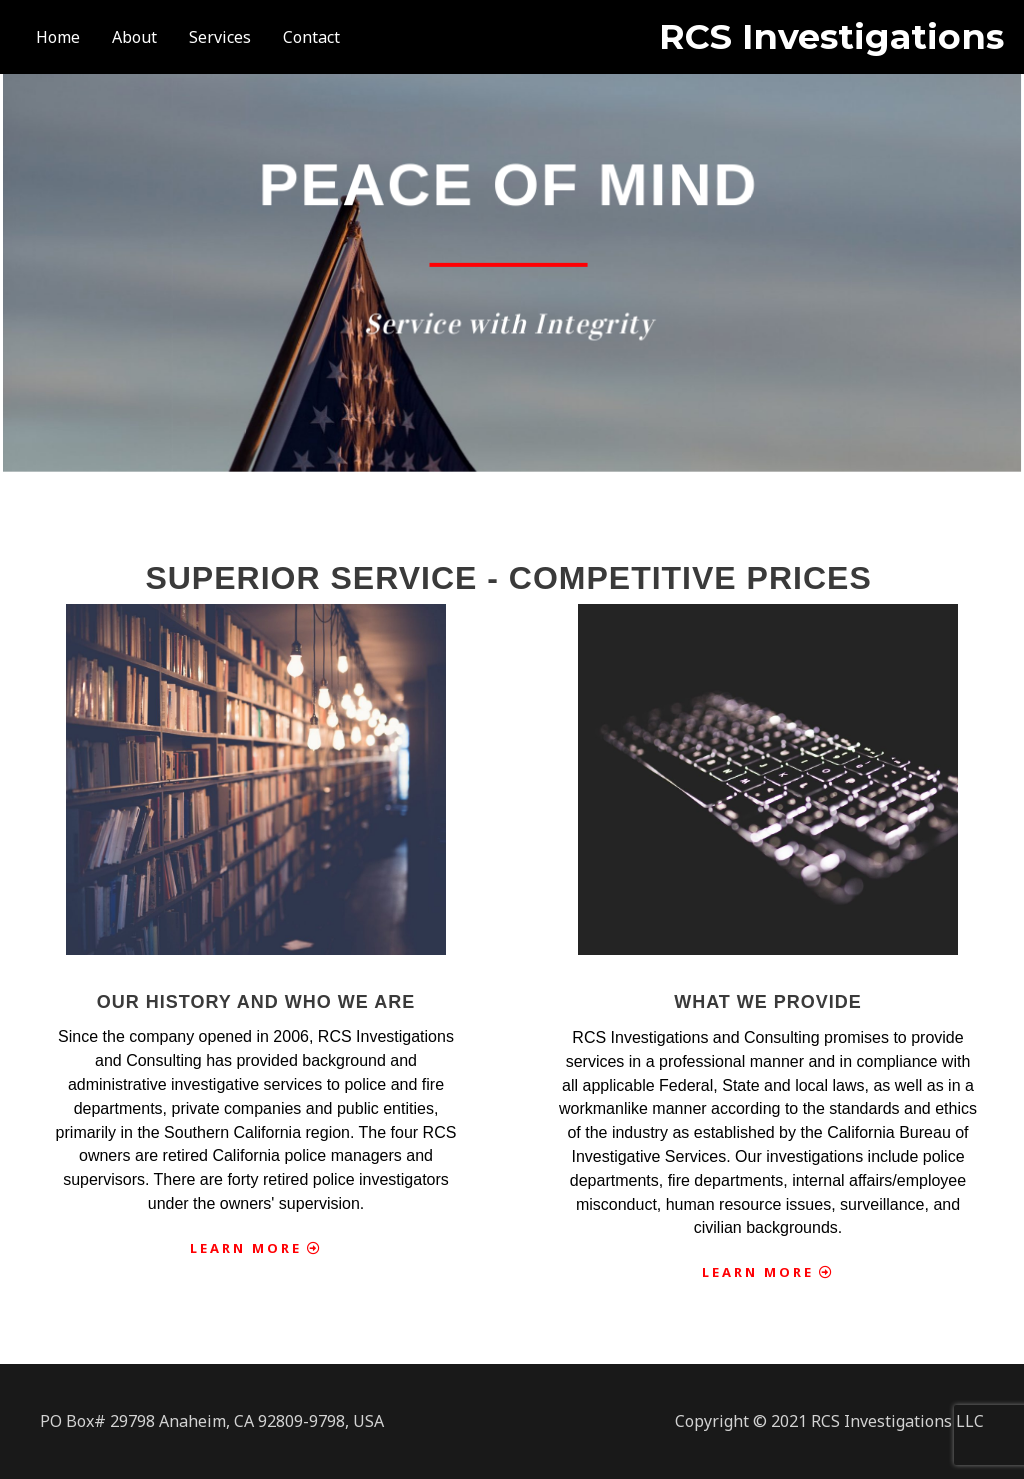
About (134, 37)
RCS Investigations (831, 36)
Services (220, 37)
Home (58, 37)
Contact (311, 37)
